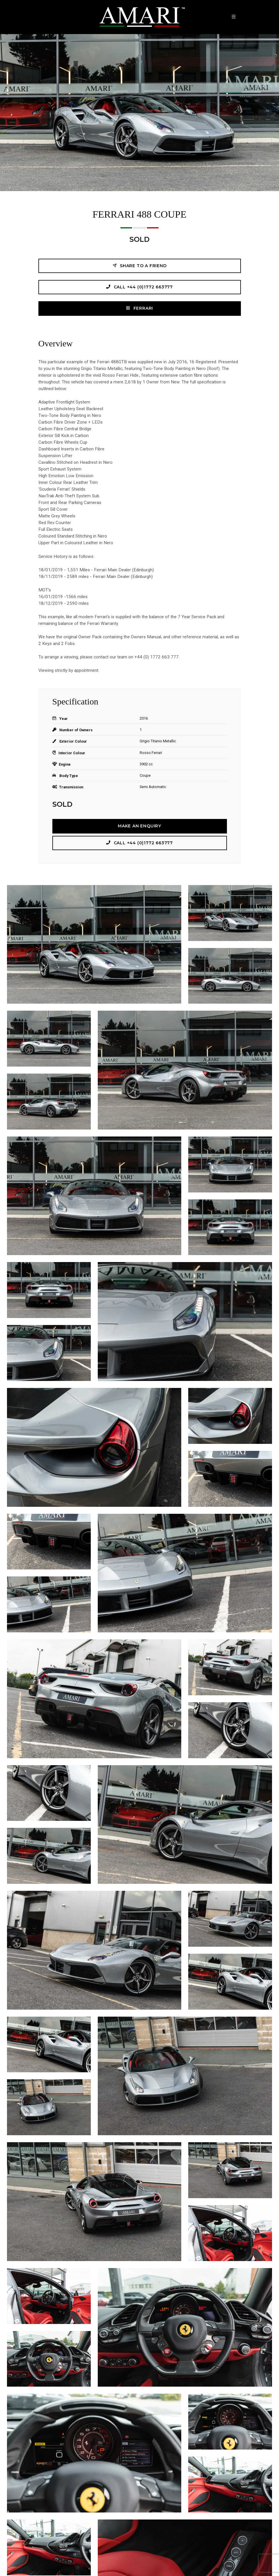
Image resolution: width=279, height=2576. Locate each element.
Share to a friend (139, 265)
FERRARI (139, 308)
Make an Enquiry (139, 826)
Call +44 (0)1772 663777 (139, 286)
